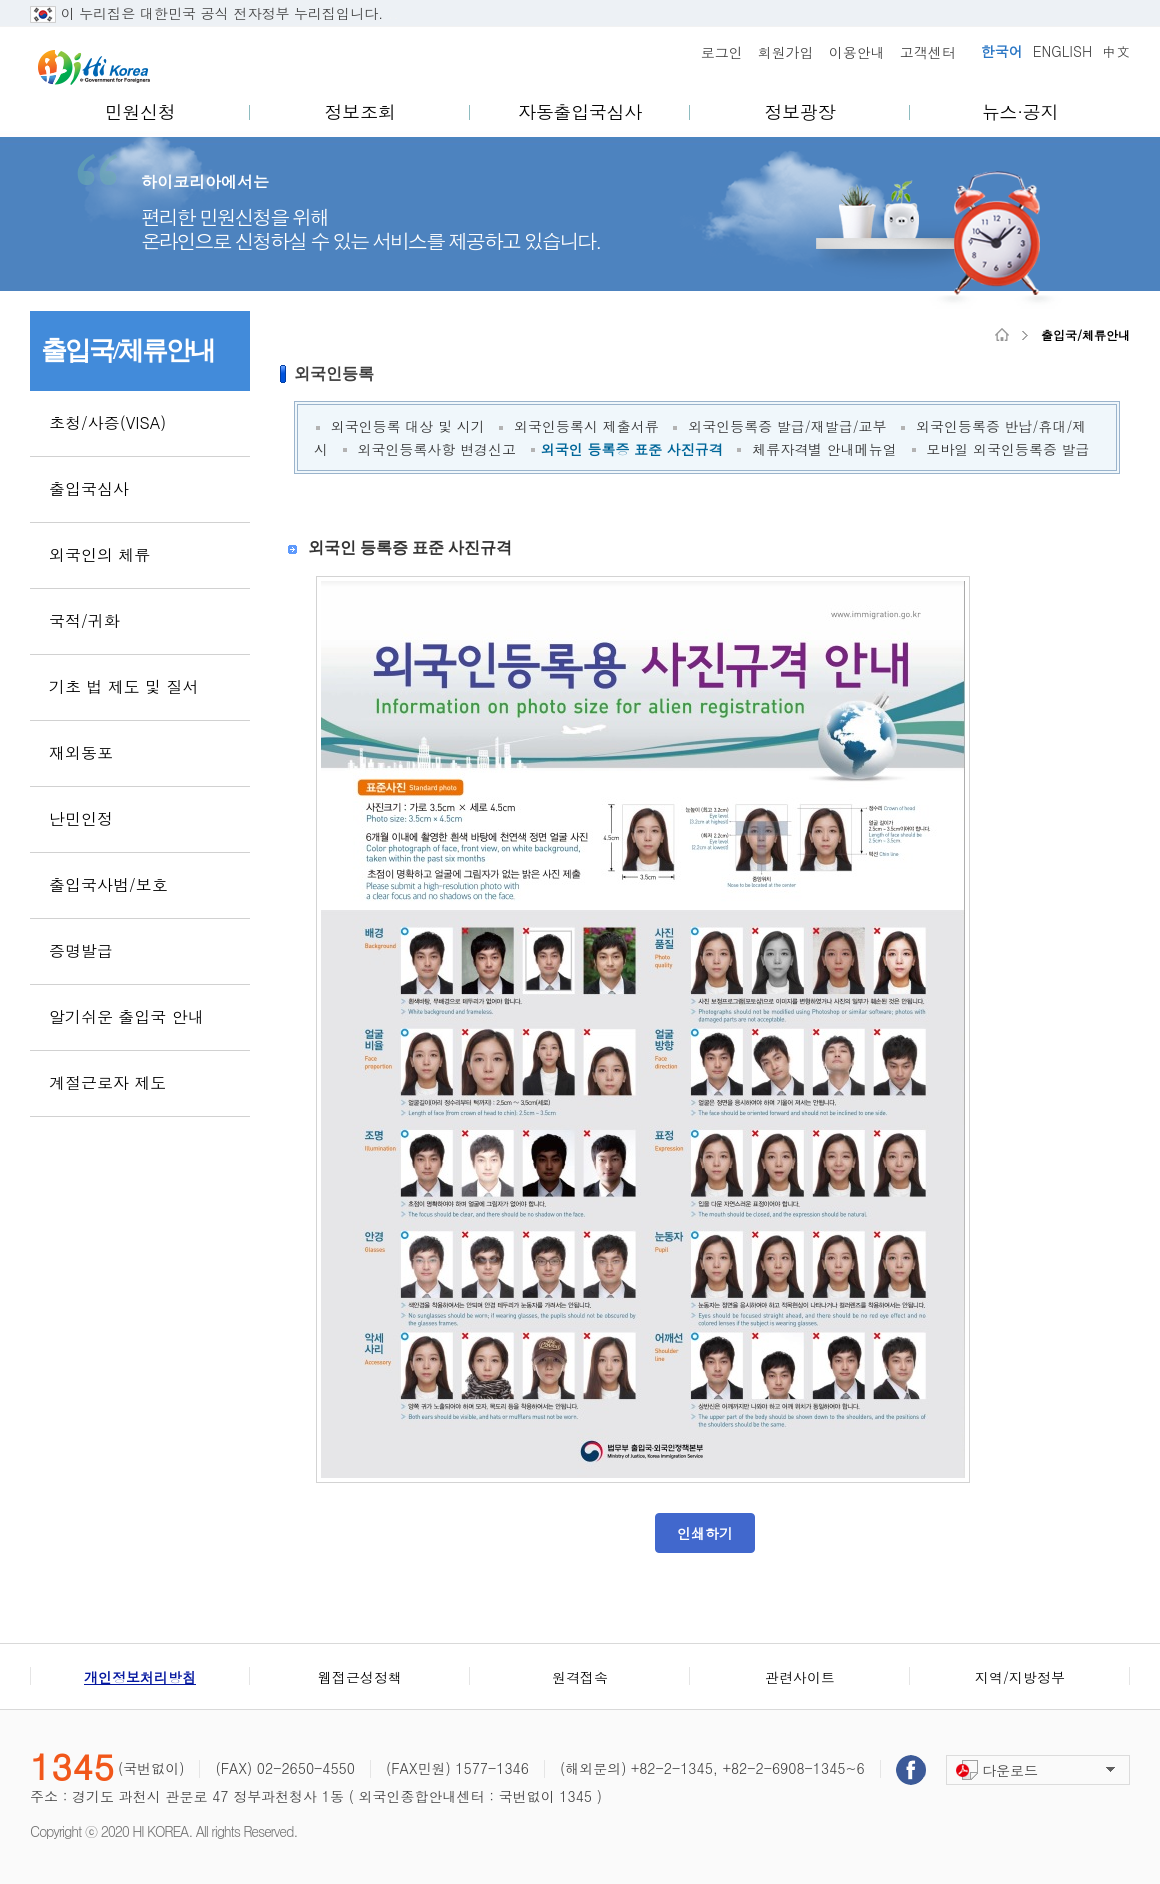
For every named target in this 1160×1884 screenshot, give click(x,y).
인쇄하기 (705, 1533)
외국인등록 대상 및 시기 (408, 426)
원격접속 (580, 1677)
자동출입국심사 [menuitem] (580, 111)
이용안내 (857, 52)
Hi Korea (94, 67)
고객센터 (928, 52)
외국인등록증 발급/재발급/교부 (787, 426)
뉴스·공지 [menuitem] (1020, 111)
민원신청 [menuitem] (140, 111)
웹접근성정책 (360, 1677)
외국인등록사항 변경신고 (436, 449)
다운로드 (1010, 1770)
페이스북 (911, 1770)
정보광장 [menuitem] (800, 111)
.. (393, 13)
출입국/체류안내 (1085, 335)
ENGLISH (1062, 51)
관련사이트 (800, 1677)
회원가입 (786, 52)
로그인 (722, 52)
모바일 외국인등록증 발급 (1007, 449)
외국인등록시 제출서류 (586, 426)
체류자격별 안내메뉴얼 (824, 449)
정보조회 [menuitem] (360, 111)
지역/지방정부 (1020, 1677)
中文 (1116, 51)
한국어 (1002, 51)
